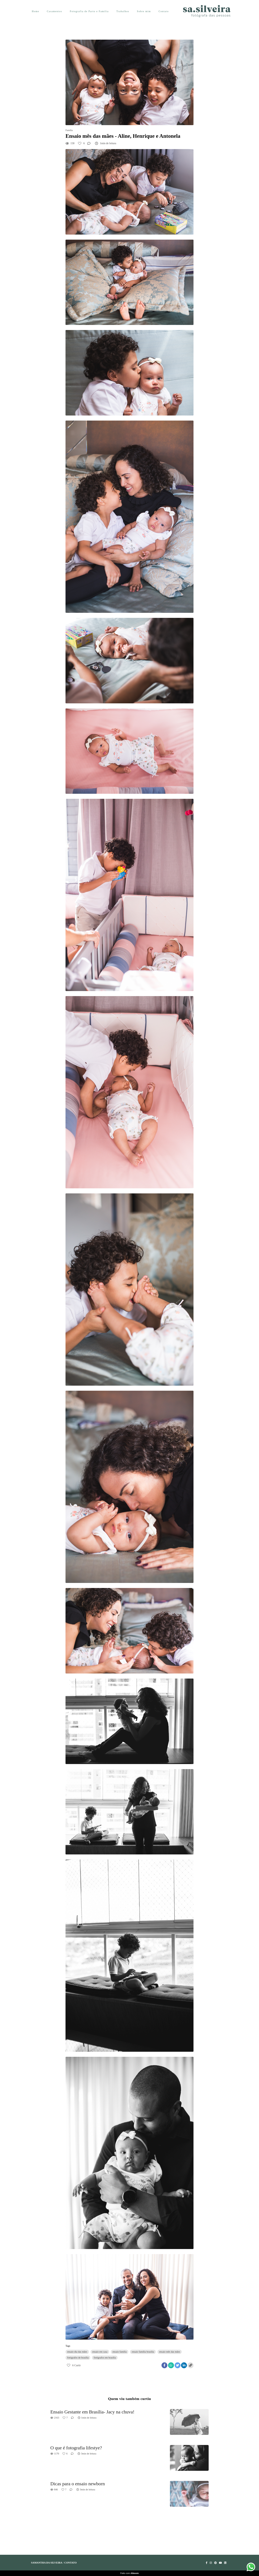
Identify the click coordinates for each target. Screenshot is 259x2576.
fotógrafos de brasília (78, 2357)
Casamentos (54, 11)
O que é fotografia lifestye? (76, 2447)
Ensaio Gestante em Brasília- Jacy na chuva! (92, 2411)
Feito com (129, 2573)
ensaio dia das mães (77, 2351)
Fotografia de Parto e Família (89, 11)
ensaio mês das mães (169, 2351)
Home (35, 11)
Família (69, 130)
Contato (164, 11)
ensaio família (119, 2351)
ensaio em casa (99, 2351)
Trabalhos (122, 11)
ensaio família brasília (143, 2351)
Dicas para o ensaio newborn (77, 2483)
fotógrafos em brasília (105, 2357)
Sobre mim (144, 11)
